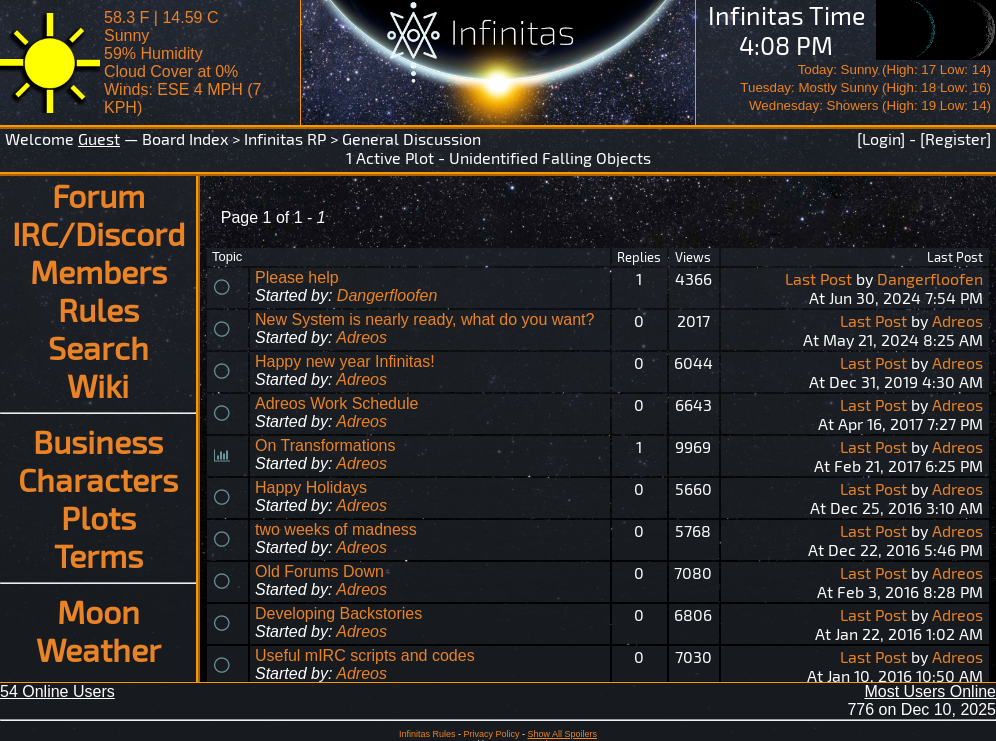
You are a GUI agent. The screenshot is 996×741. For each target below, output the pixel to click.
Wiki (98, 385)
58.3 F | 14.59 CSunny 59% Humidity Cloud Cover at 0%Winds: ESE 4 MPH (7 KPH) (182, 62)
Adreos (361, 337)
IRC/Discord (98, 233)
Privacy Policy (491, 734)
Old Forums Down (319, 571)
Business (98, 441)
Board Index (185, 138)
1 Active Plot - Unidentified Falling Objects (498, 157)
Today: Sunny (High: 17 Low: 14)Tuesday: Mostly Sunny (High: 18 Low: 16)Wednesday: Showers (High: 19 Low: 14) (865, 87)
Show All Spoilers (563, 734)
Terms (98, 555)
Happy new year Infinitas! (345, 361)
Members (98, 271)
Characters (98, 479)
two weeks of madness (336, 529)
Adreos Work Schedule (336, 403)
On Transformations (325, 445)
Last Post (818, 278)
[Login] (881, 138)
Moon (98, 611)
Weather (98, 649)
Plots (98, 517)
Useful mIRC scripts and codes (365, 655)
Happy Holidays (311, 487)
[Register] (955, 138)
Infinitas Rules (427, 734)
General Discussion (411, 138)
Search (98, 347)
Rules (98, 309)
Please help (297, 277)
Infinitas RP (285, 138)
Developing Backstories (338, 613)
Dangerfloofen (387, 295)
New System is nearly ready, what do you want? (424, 319)
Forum (98, 195)
